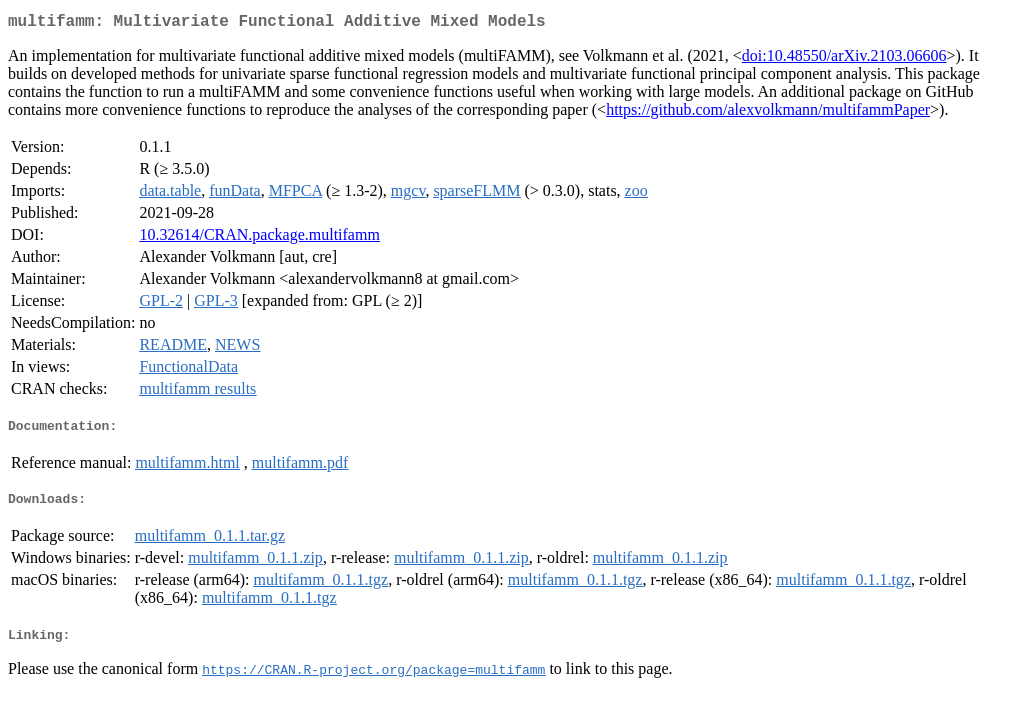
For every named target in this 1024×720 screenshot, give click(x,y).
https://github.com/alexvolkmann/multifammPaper (768, 113)
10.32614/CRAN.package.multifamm (259, 238)
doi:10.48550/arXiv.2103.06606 (844, 59)
